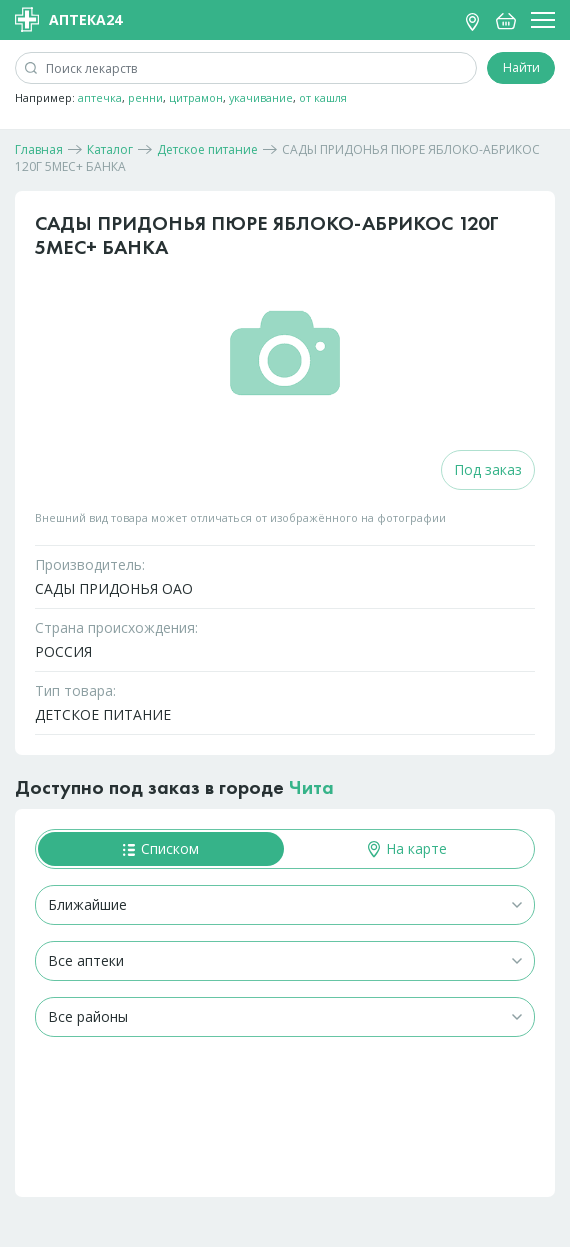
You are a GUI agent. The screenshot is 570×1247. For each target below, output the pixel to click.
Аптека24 (68, 19)
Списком (161, 848)
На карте (407, 848)
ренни (145, 97)
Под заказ (488, 469)
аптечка (100, 97)
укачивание (261, 97)
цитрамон (196, 97)
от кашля (323, 97)
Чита (311, 787)
